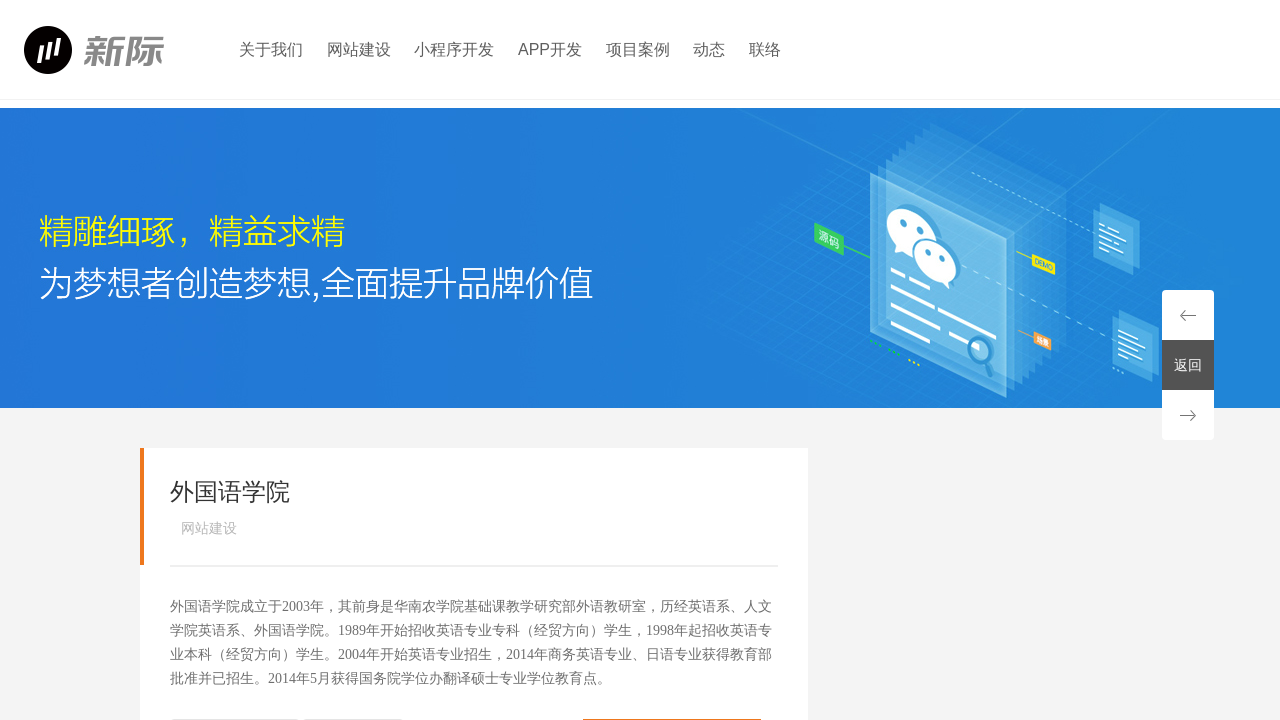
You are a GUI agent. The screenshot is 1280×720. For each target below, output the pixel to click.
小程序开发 (454, 49)
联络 (765, 49)
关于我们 (271, 49)
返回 (1188, 365)
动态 (709, 49)
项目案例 (638, 49)
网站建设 (359, 49)
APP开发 (550, 49)
